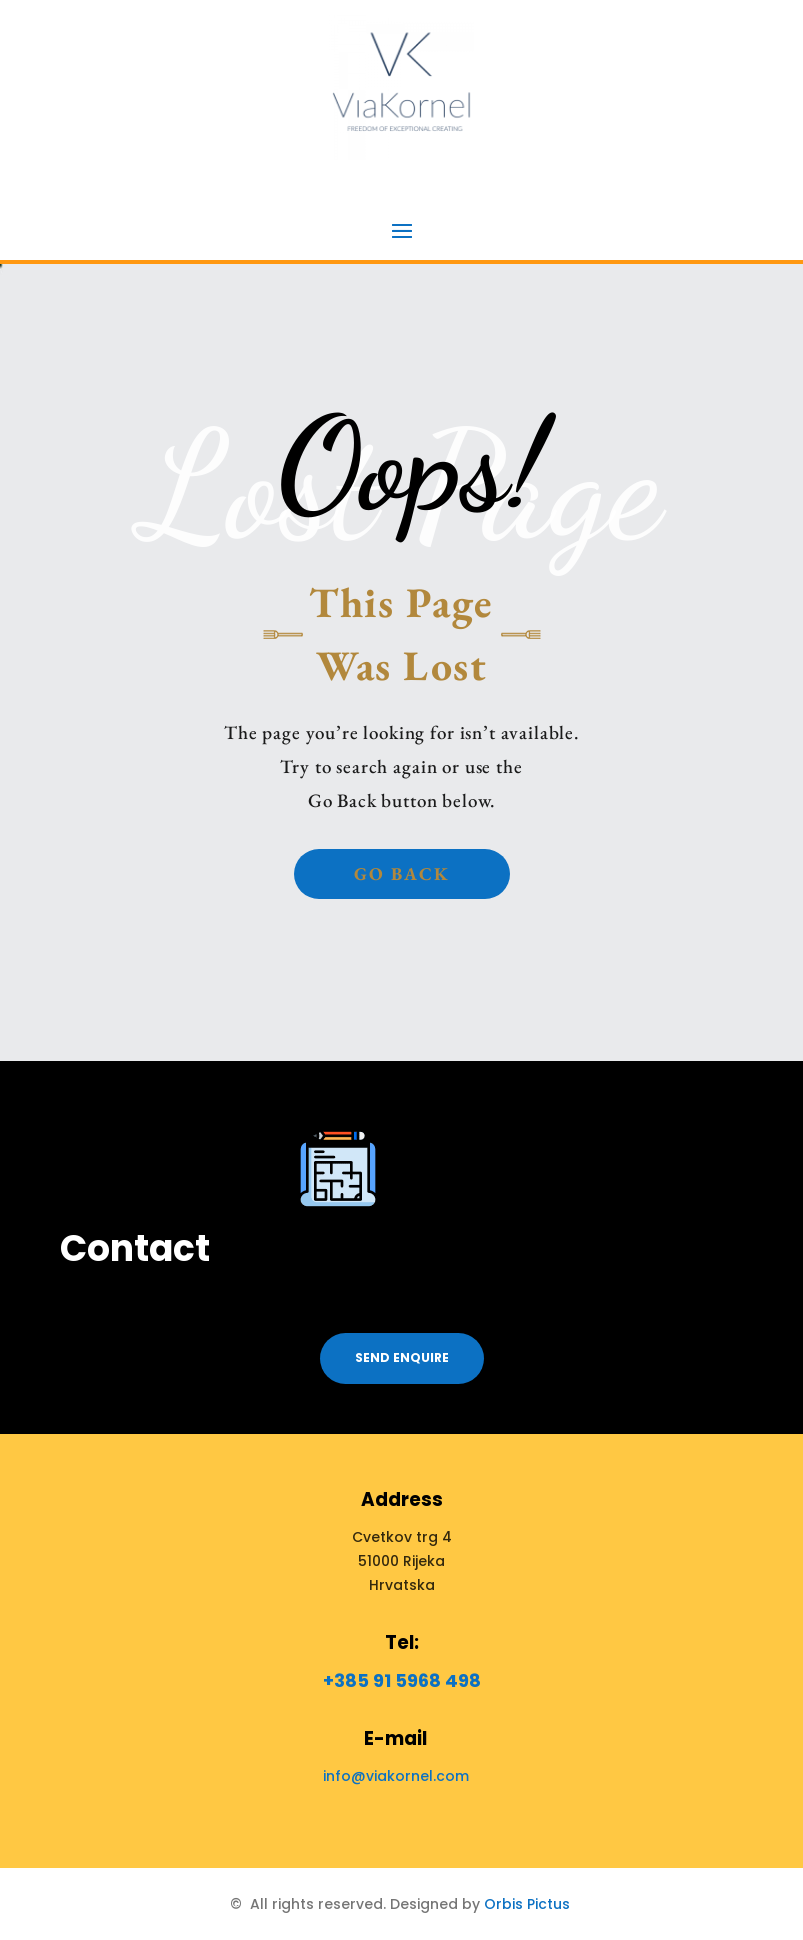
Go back (402, 873)
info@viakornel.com (396, 1776)
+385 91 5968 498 (402, 1680)
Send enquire (402, 1357)
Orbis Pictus (527, 1904)
